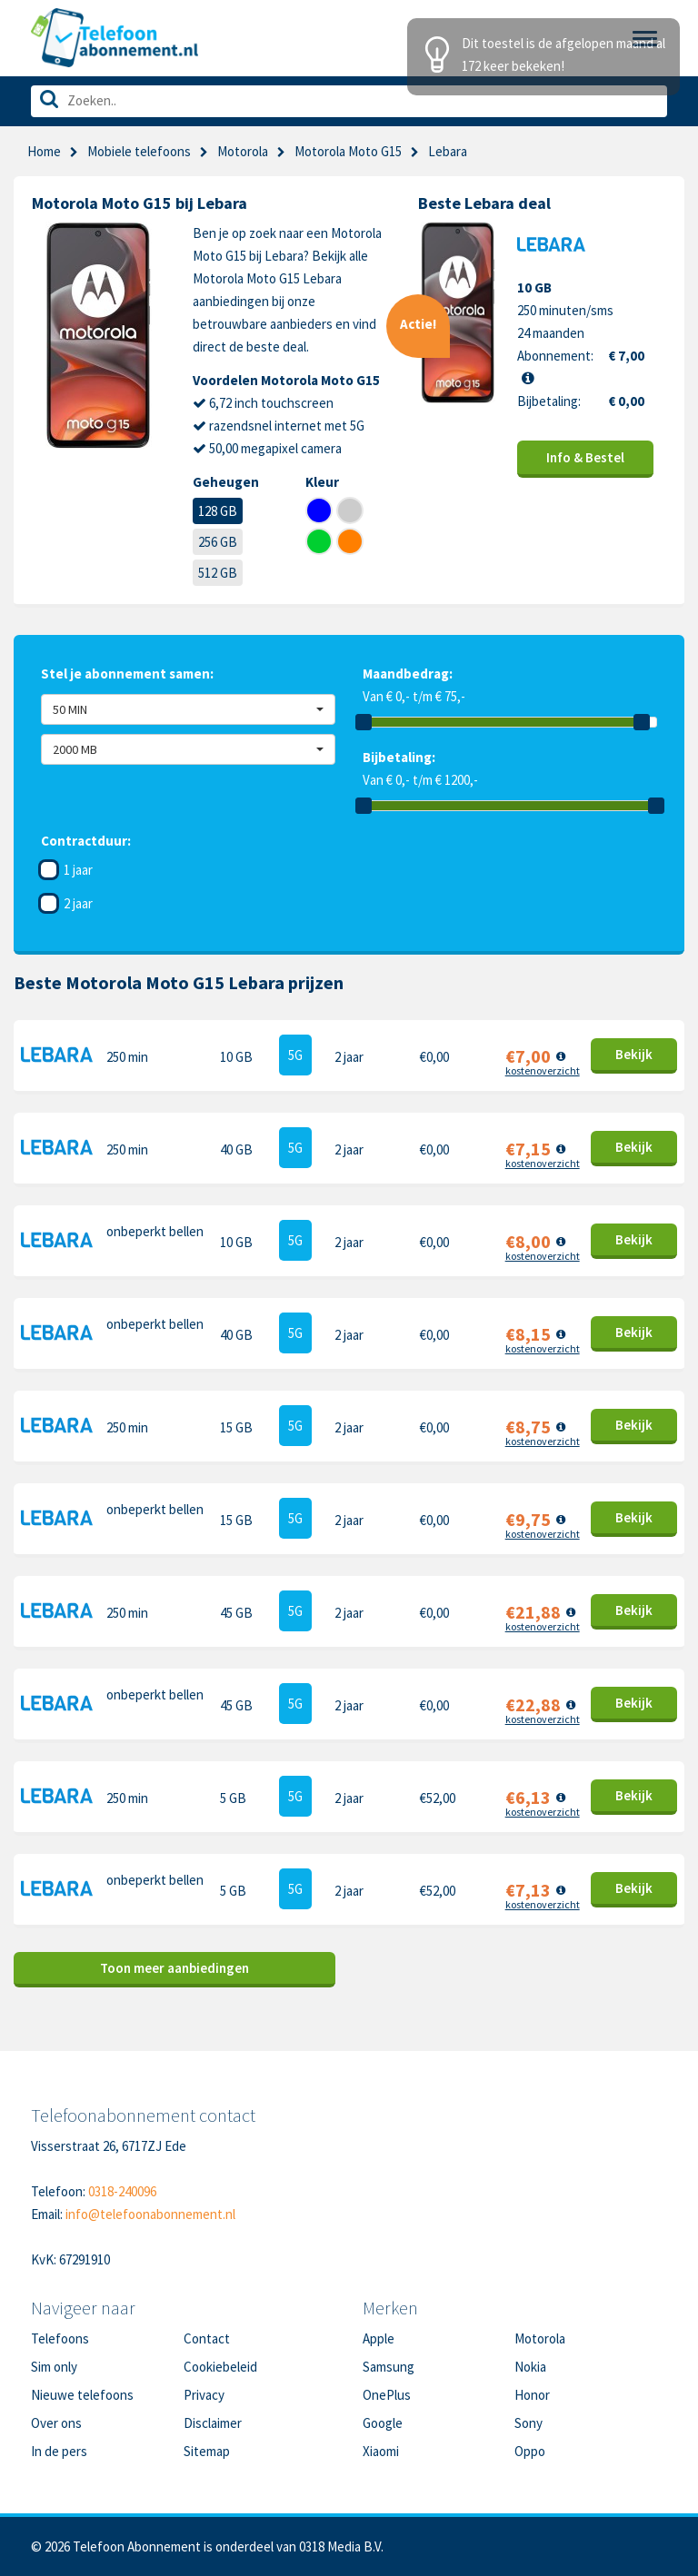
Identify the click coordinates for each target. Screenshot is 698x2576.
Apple (378, 2338)
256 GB (217, 541)
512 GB (217, 572)
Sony (528, 2423)
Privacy (204, 2394)
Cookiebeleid (220, 2366)
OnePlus (387, 2394)
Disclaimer (213, 2423)
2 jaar (78, 903)
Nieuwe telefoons (82, 2394)
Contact (207, 2338)
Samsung (388, 2366)
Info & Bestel (585, 457)
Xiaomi (381, 2451)
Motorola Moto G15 (348, 151)
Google (383, 2423)
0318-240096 (122, 2191)
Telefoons (60, 2338)
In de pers (59, 2451)
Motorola (242, 151)
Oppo (529, 2451)
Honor (532, 2394)
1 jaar (78, 869)
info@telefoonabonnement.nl (150, 2214)
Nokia (530, 2366)
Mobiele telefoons (139, 151)
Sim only (54, 2366)
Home (44, 151)
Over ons (56, 2423)
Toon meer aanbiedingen (174, 1968)
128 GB (217, 511)
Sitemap (207, 2451)
